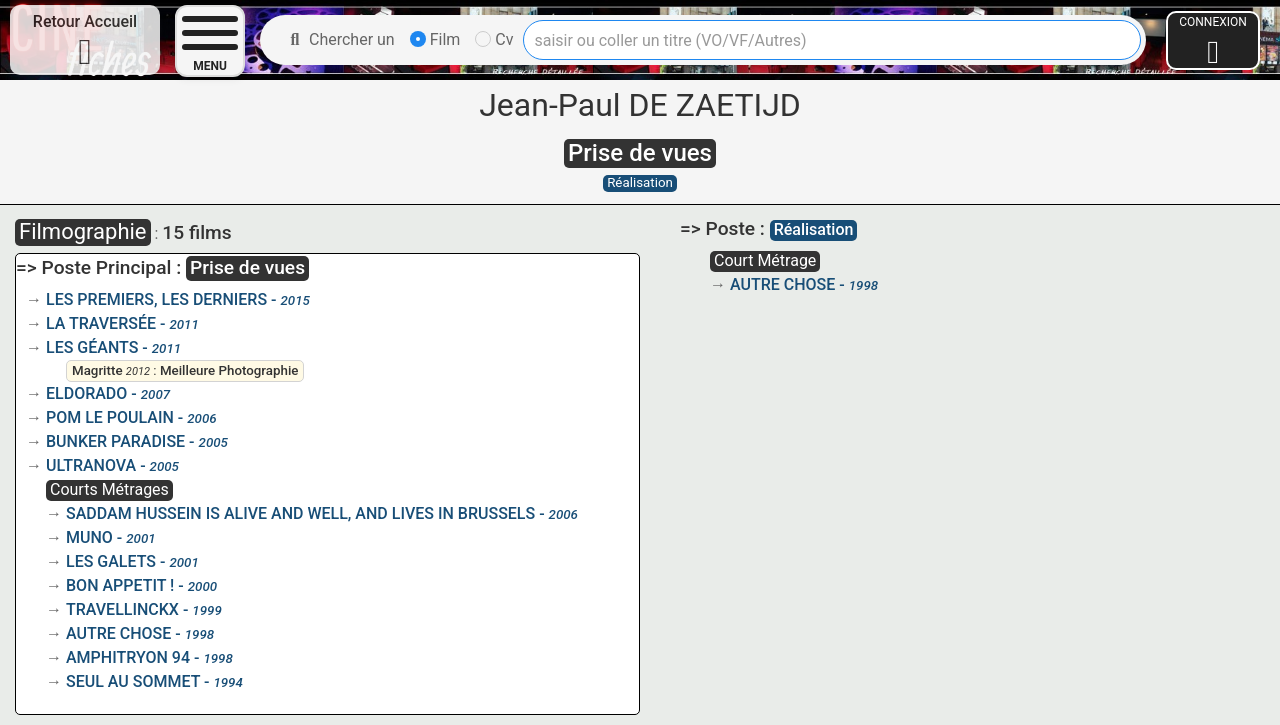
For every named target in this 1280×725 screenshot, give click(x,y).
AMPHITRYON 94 (128, 657)
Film (435, 39)
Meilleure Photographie (229, 370)
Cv (494, 39)
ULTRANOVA (91, 465)
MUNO (89, 537)
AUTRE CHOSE (118, 633)
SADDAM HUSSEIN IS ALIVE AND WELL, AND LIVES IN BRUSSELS (300, 513)
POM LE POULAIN (110, 417)
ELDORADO (86, 393)
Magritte (97, 370)
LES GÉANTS (92, 347)
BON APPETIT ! (120, 585)
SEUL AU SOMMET (133, 681)
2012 (138, 371)
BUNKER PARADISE (115, 441)
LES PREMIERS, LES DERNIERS (156, 299)
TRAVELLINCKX (122, 609)
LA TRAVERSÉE (101, 323)
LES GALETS (111, 561)
